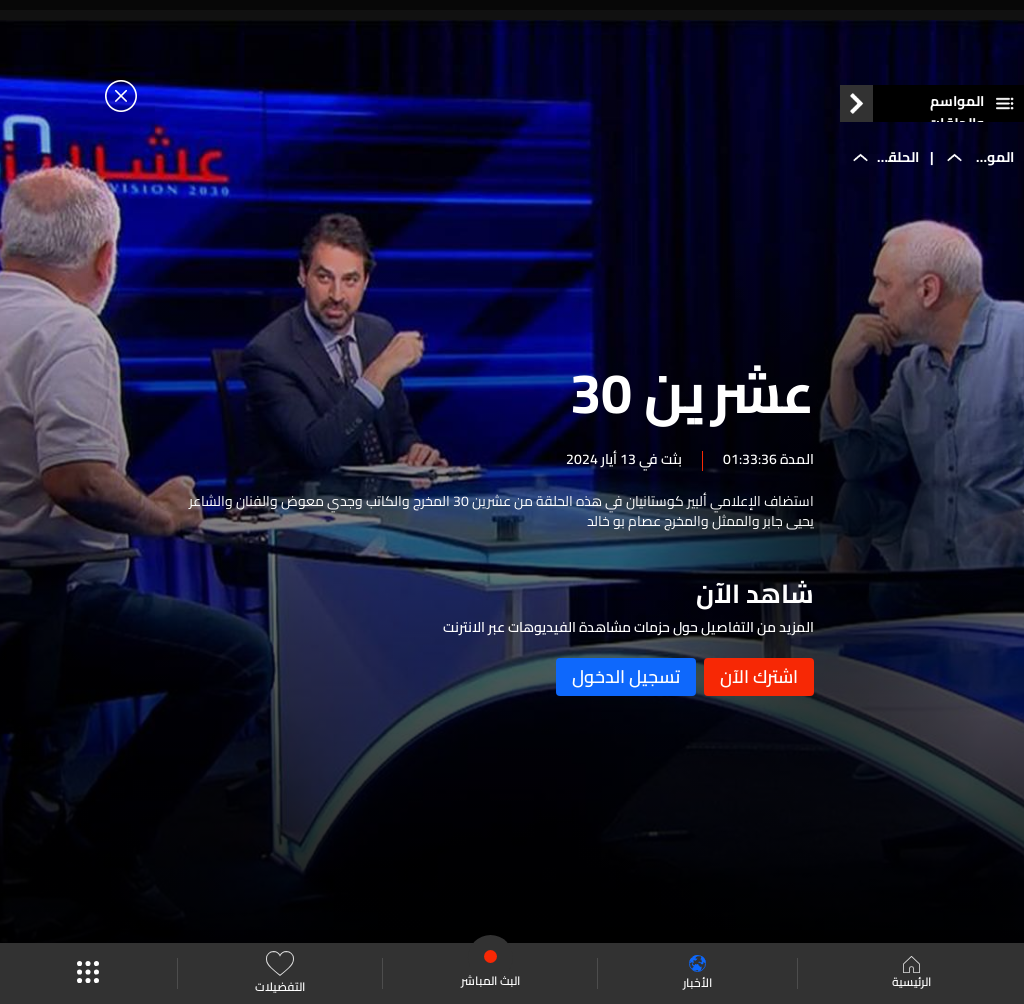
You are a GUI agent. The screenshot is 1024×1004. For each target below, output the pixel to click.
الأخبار (697, 973)
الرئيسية (911, 974)
